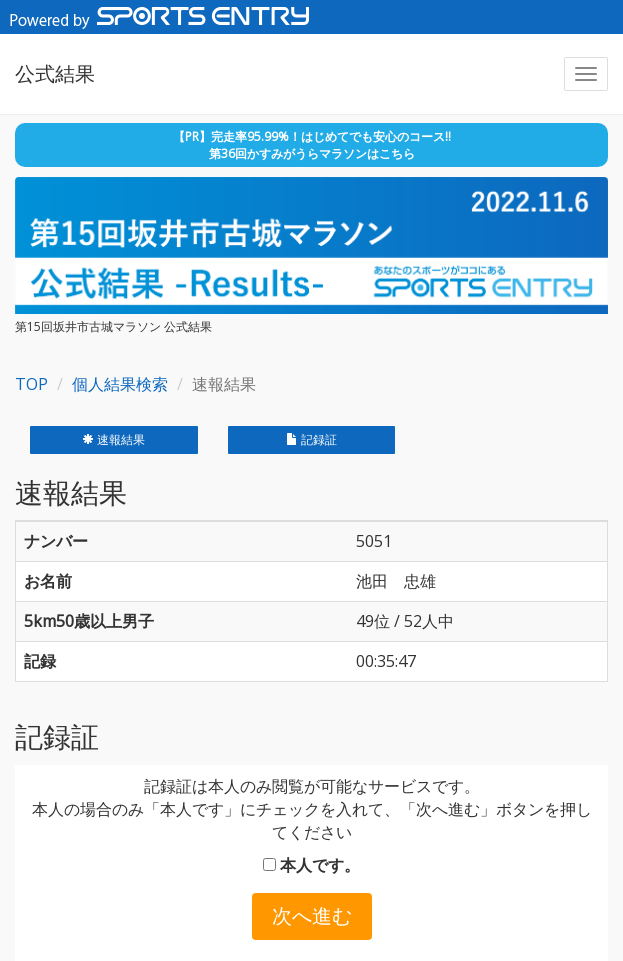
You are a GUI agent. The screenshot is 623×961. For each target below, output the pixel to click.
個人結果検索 (120, 384)
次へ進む (312, 915)
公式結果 (55, 73)
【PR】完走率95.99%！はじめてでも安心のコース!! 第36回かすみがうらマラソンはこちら (312, 145)
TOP (31, 384)
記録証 (311, 439)
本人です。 (311, 865)
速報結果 (113, 439)
